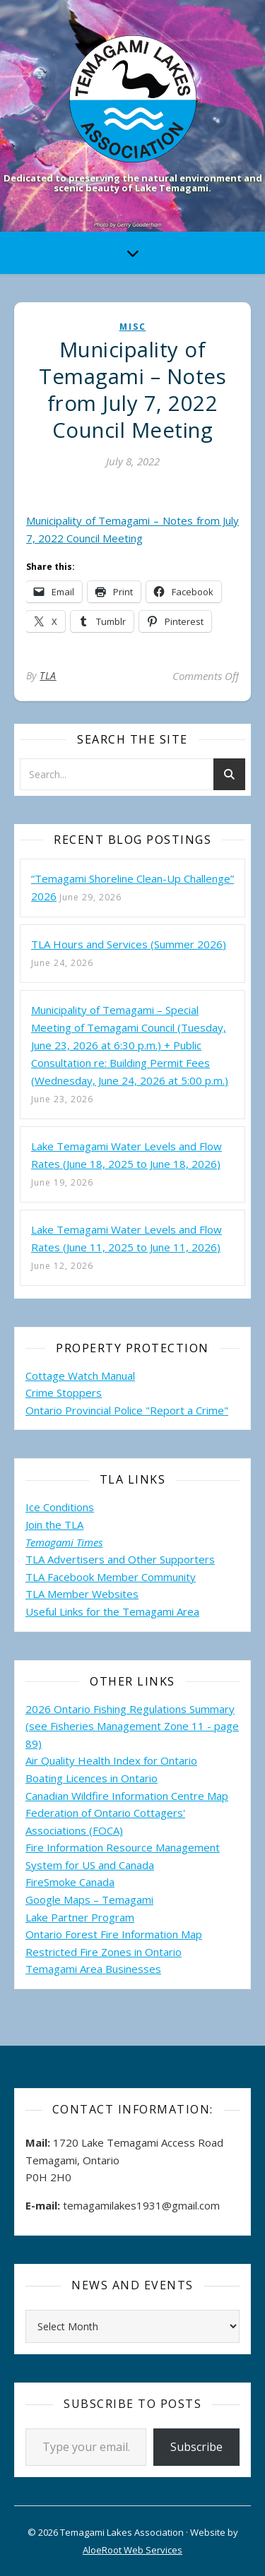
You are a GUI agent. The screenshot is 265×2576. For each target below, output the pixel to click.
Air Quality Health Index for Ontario (111, 1760)
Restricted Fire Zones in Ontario (103, 1952)
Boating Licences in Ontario (91, 1778)
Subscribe (196, 2447)
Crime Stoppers (63, 1392)
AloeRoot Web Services (132, 2550)
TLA (48, 675)
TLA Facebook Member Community (110, 1577)
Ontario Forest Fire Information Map (113, 1934)
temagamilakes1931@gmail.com (141, 2205)
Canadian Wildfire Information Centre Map (126, 1796)
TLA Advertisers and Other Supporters (120, 1559)
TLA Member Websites (82, 1594)
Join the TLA (54, 1524)
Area (188, 1611)
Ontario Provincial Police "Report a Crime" (126, 1410)
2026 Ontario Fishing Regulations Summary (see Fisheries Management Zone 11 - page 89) (132, 1726)
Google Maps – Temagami (89, 1899)
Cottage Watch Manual (80, 1375)
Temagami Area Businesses (93, 1969)
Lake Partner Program (79, 1917)
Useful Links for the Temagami (101, 1611)
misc (132, 327)
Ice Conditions (59, 1507)
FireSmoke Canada (69, 1882)
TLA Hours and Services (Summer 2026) (128, 944)
